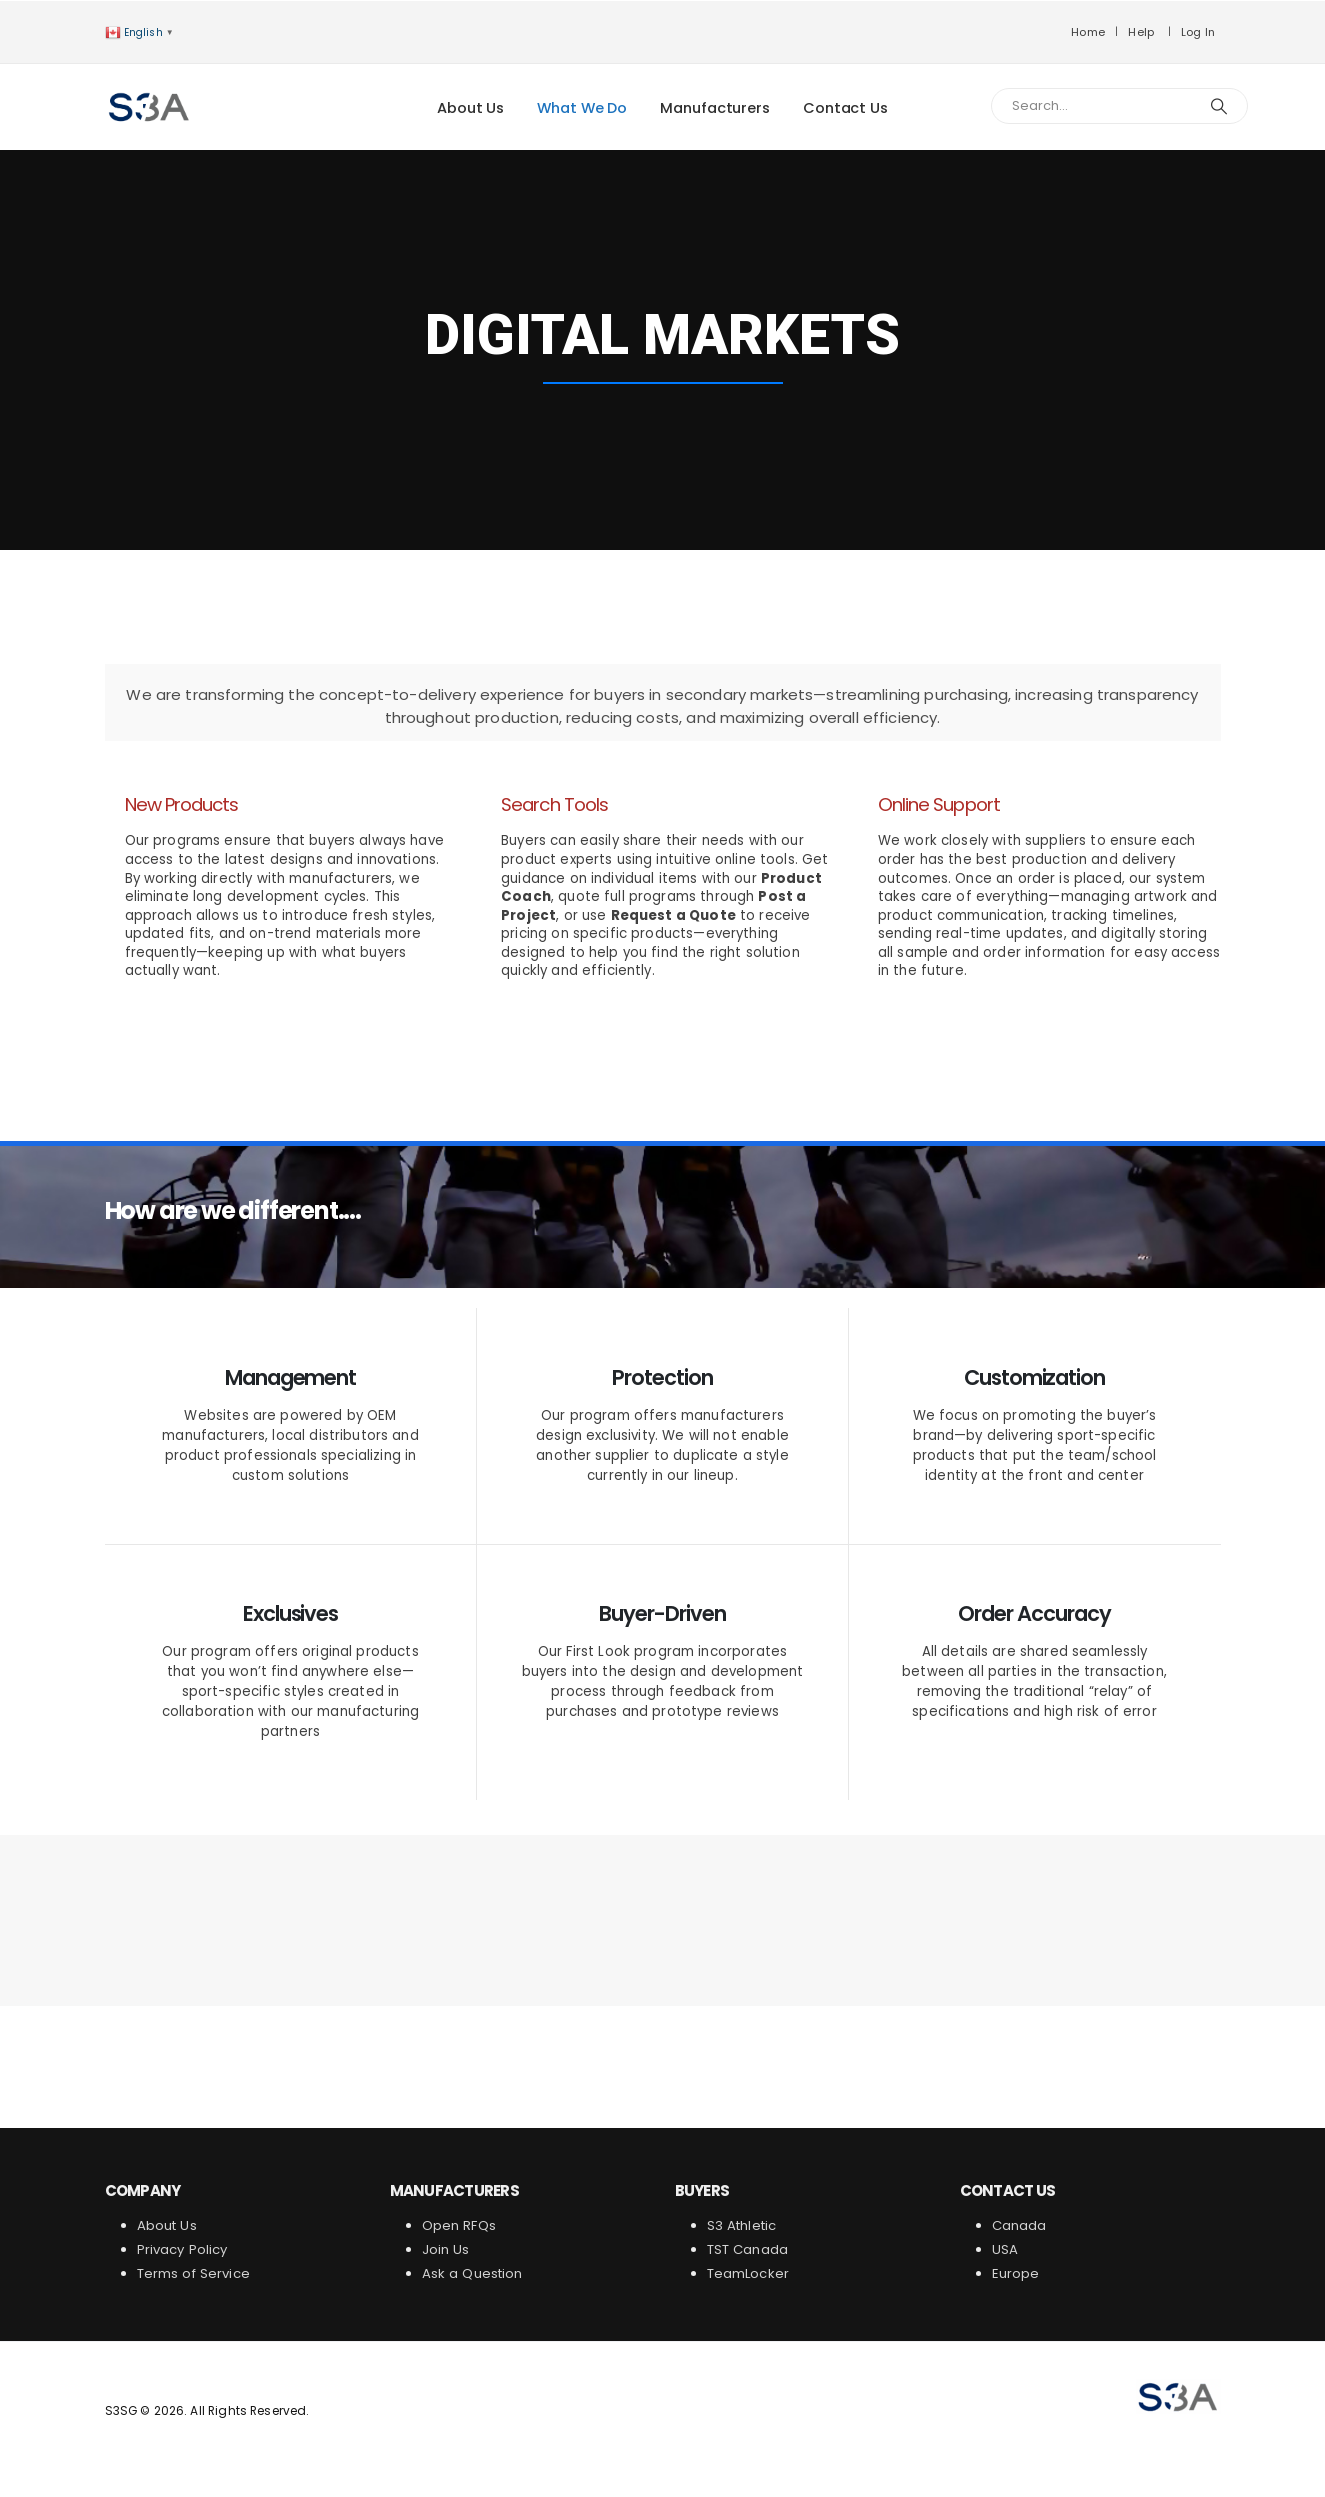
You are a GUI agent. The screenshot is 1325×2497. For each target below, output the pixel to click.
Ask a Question (472, 2273)
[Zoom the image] (1178, 2388)
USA (1007, 2249)
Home (1088, 32)
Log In (1198, 32)
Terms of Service (193, 2273)
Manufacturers (715, 108)
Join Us (446, 2249)
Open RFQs (459, 2225)
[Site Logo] (150, 107)
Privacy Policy (182, 2249)
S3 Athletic (742, 2225)
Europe (1016, 2273)
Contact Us (845, 108)
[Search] (1220, 106)
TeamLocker (748, 2273)
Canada (1019, 2225)
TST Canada (748, 2249)
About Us (470, 108)
